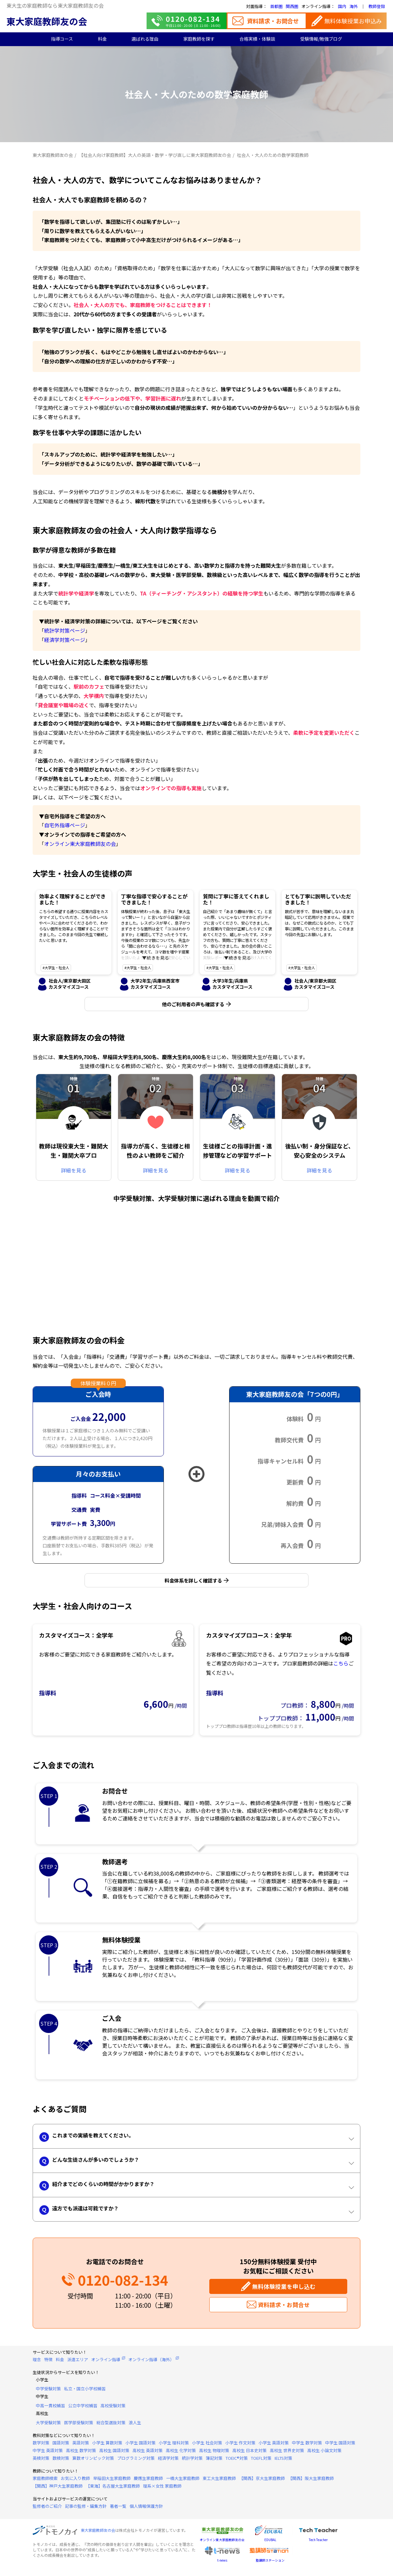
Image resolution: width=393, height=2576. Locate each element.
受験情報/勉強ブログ (321, 39)
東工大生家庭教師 (219, 2481)
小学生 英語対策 (274, 2446)
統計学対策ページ (64, 630)
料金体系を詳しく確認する (193, 1582)
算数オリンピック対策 (93, 2461)
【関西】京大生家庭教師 (262, 2481)
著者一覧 (118, 2509)
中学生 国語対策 (340, 2446)
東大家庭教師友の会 (46, 21)
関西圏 (292, 6)
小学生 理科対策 (174, 2446)
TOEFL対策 (261, 2461)
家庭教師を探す (199, 39)
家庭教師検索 (45, 2481)
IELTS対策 (283, 2461)
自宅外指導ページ (64, 825)
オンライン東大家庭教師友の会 (80, 843)
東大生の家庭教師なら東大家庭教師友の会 (55, 5)
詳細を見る (73, 1172)
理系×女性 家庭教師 (162, 2489)
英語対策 (80, 2446)
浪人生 (135, 2426)
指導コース (62, 39)
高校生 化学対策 (181, 2453)
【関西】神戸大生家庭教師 (58, 2489)
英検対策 (41, 2461)
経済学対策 (168, 2461)
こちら (341, 1666)
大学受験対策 (48, 2426)
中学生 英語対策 (48, 2453)
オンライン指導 (105, 2362)
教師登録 (376, 6)
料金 (102, 39)
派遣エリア (77, 2362)
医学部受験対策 (78, 2426)
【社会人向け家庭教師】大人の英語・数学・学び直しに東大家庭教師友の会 (155, 155)
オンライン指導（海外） (151, 2362)
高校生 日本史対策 (249, 2453)
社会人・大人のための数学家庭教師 (273, 155)
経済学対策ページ (64, 640)
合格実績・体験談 (257, 39)
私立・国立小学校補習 (85, 2392)
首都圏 (276, 6)
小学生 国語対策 (140, 2446)
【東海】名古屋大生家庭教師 (113, 2489)
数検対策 (60, 2461)
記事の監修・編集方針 (86, 2509)
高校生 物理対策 (214, 2453)
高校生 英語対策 (147, 2453)
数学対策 (41, 2446)
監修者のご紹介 (47, 2509)
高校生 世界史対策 (287, 2453)
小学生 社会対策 (207, 2446)
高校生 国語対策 (114, 2453)
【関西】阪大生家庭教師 (311, 2481)
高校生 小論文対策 (324, 2453)
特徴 (48, 2362)
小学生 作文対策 (240, 2446)
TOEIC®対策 (237, 2461)
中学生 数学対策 (307, 2446)
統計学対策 (192, 2461)
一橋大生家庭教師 (182, 2481)
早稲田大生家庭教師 (112, 2481)
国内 (342, 6)
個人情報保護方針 (146, 2509)
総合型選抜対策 (110, 2426)
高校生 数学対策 (81, 2453)
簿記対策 (214, 2461)
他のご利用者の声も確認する (193, 1005)
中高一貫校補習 (50, 2409)
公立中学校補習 (82, 2409)
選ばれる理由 (145, 39)
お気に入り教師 (75, 2481)
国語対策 (60, 2446)
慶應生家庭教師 (148, 2481)
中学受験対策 (48, 2392)
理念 (37, 2362)
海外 (353, 6)
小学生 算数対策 (107, 2446)
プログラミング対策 (136, 2461)
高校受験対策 (112, 2409)
